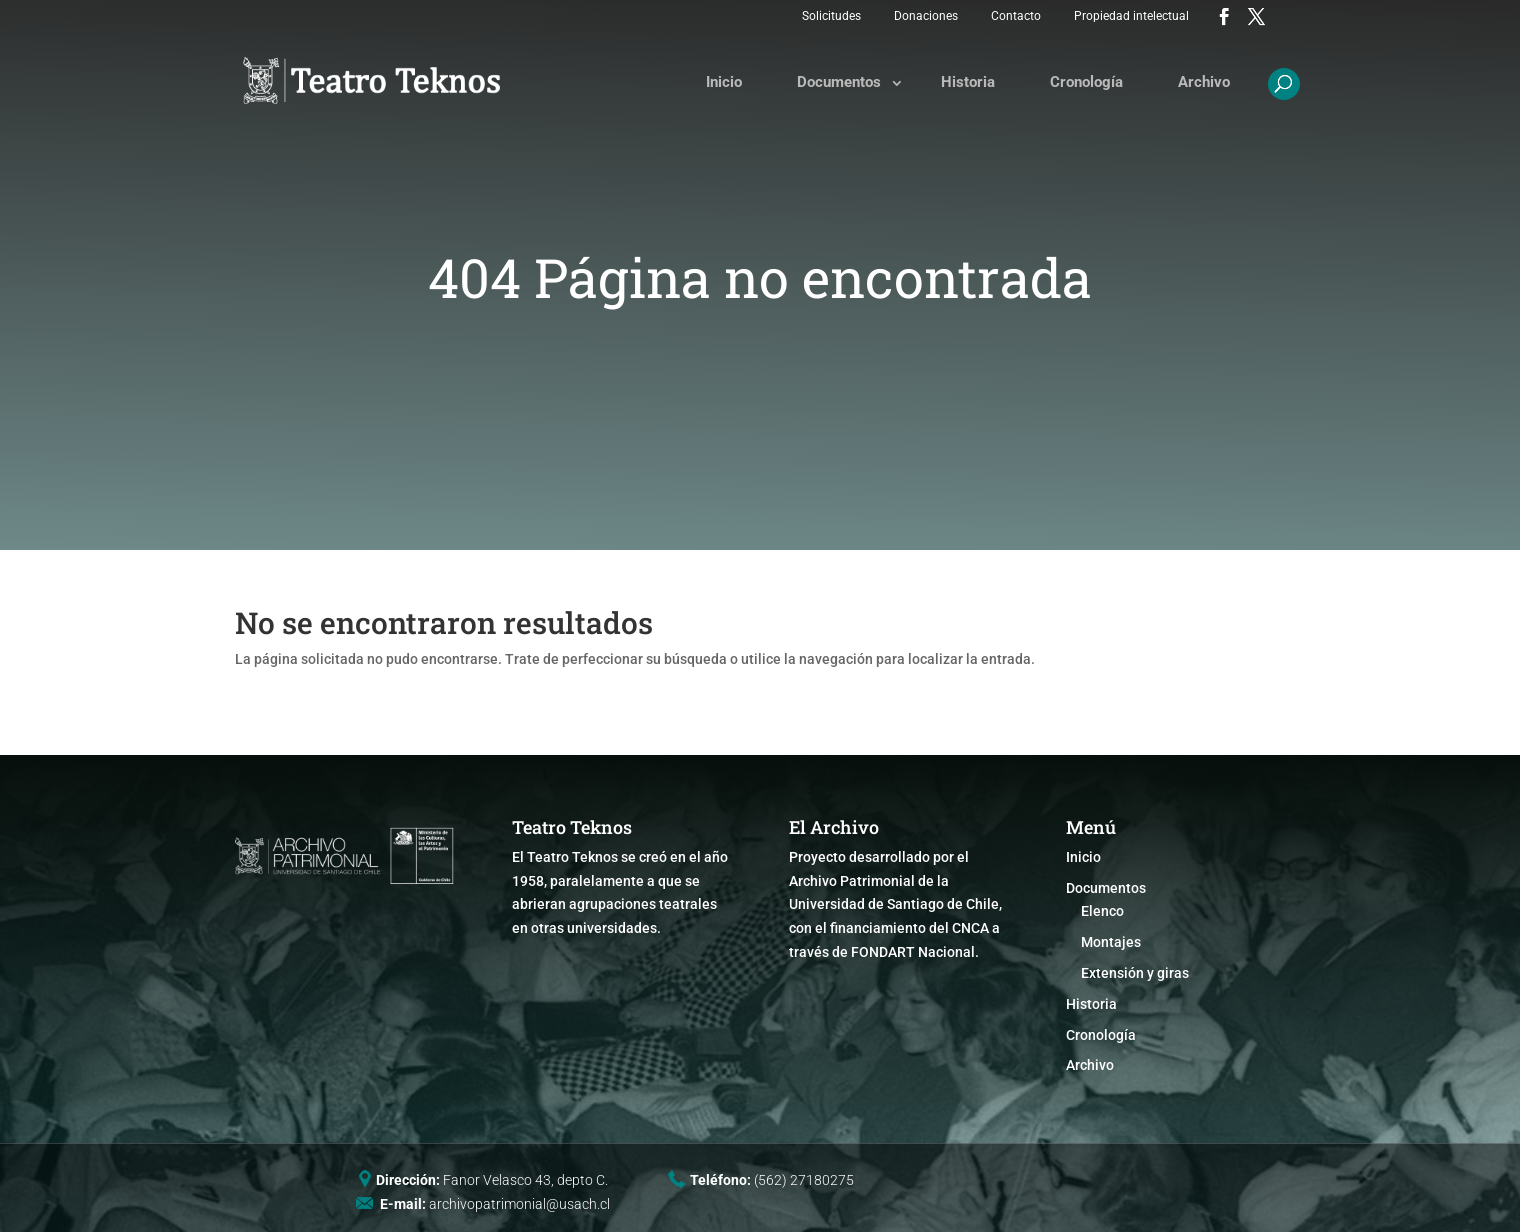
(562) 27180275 (804, 1180)
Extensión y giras (1135, 973)
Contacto (1016, 16)
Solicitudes (831, 16)
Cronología (1086, 82)
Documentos (839, 82)
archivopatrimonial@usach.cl (519, 1204)
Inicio (724, 82)
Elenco (1102, 911)
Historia (968, 82)
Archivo (1204, 82)
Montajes (1111, 942)
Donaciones (926, 16)
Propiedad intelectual (1131, 16)
